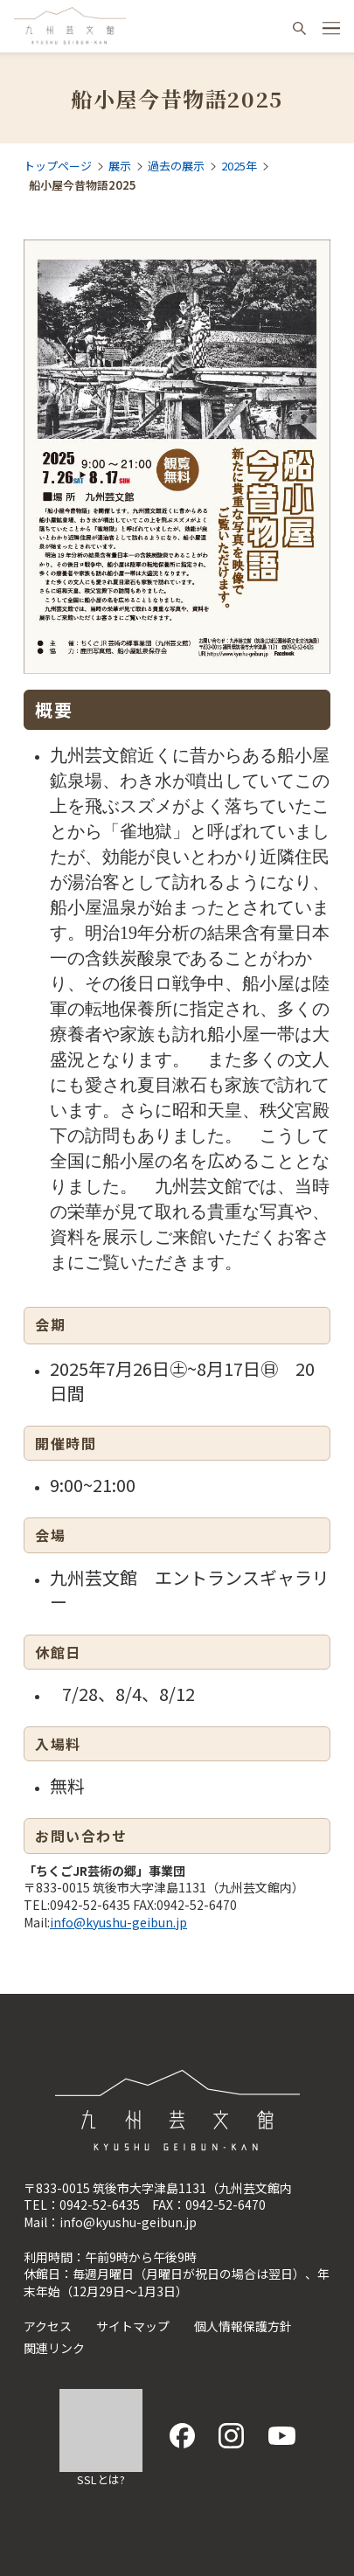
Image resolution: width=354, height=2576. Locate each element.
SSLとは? (101, 2479)
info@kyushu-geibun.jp (118, 1922)
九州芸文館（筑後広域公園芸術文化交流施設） (70, 26)
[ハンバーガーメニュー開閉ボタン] (331, 27)
